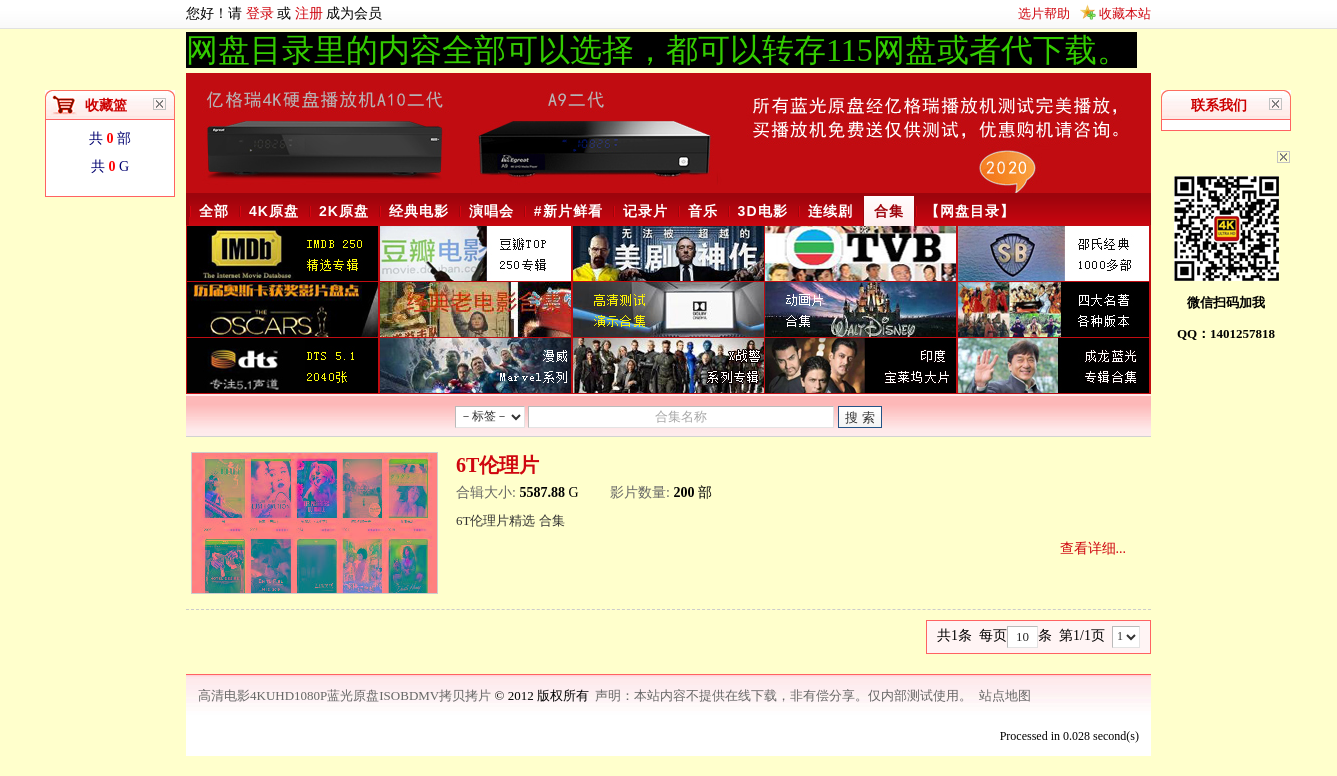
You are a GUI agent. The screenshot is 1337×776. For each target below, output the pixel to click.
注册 (309, 13)
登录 (260, 13)
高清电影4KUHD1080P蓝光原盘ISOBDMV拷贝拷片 (346, 695)
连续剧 (830, 211)
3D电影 (763, 211)
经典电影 (419, 211)
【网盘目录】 (970, 211)
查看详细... (1093, 548)
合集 (889, 211)
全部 (214, 211)
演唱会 (491, 211)
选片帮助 (1044, 13)
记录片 (645, 211)
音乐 (703, 211)
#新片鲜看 (568, 211)
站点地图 (1005, 695)
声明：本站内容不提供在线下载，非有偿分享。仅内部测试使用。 (783, 695)
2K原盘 (344, 211)
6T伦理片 (497, 465)
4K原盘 (274, 211)
